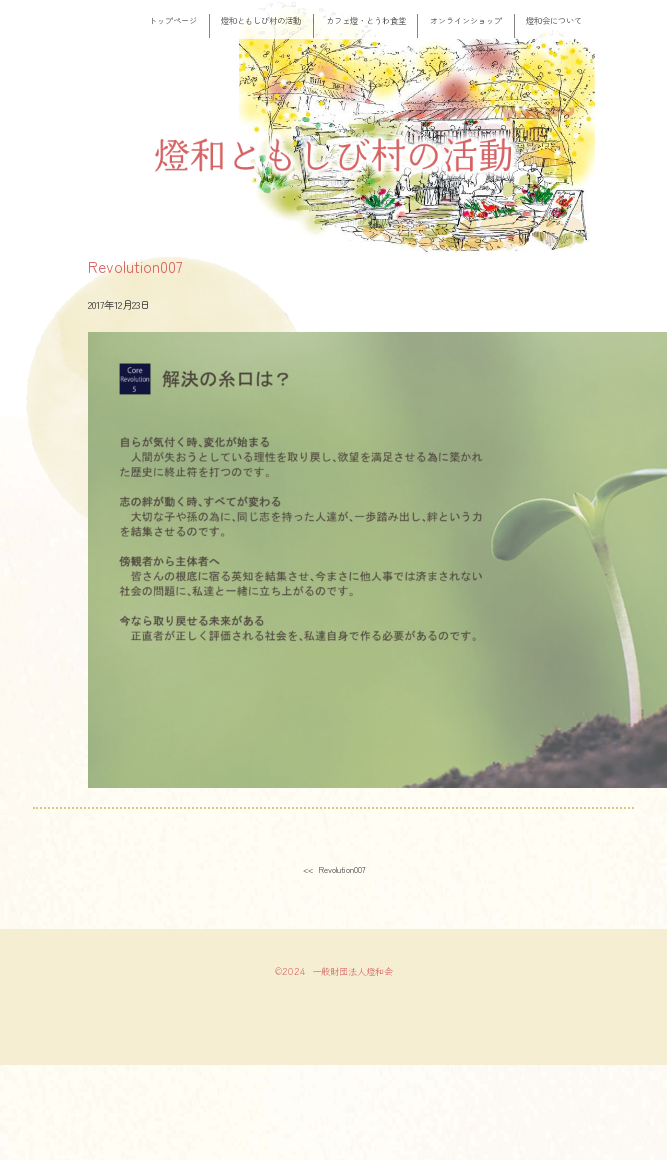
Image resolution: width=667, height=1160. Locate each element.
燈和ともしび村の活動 (261, 20)
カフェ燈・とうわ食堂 (366, 20)
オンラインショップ (466, 20)
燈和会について (554, 20)
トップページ (173, 20)
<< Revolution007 (334, 869)
